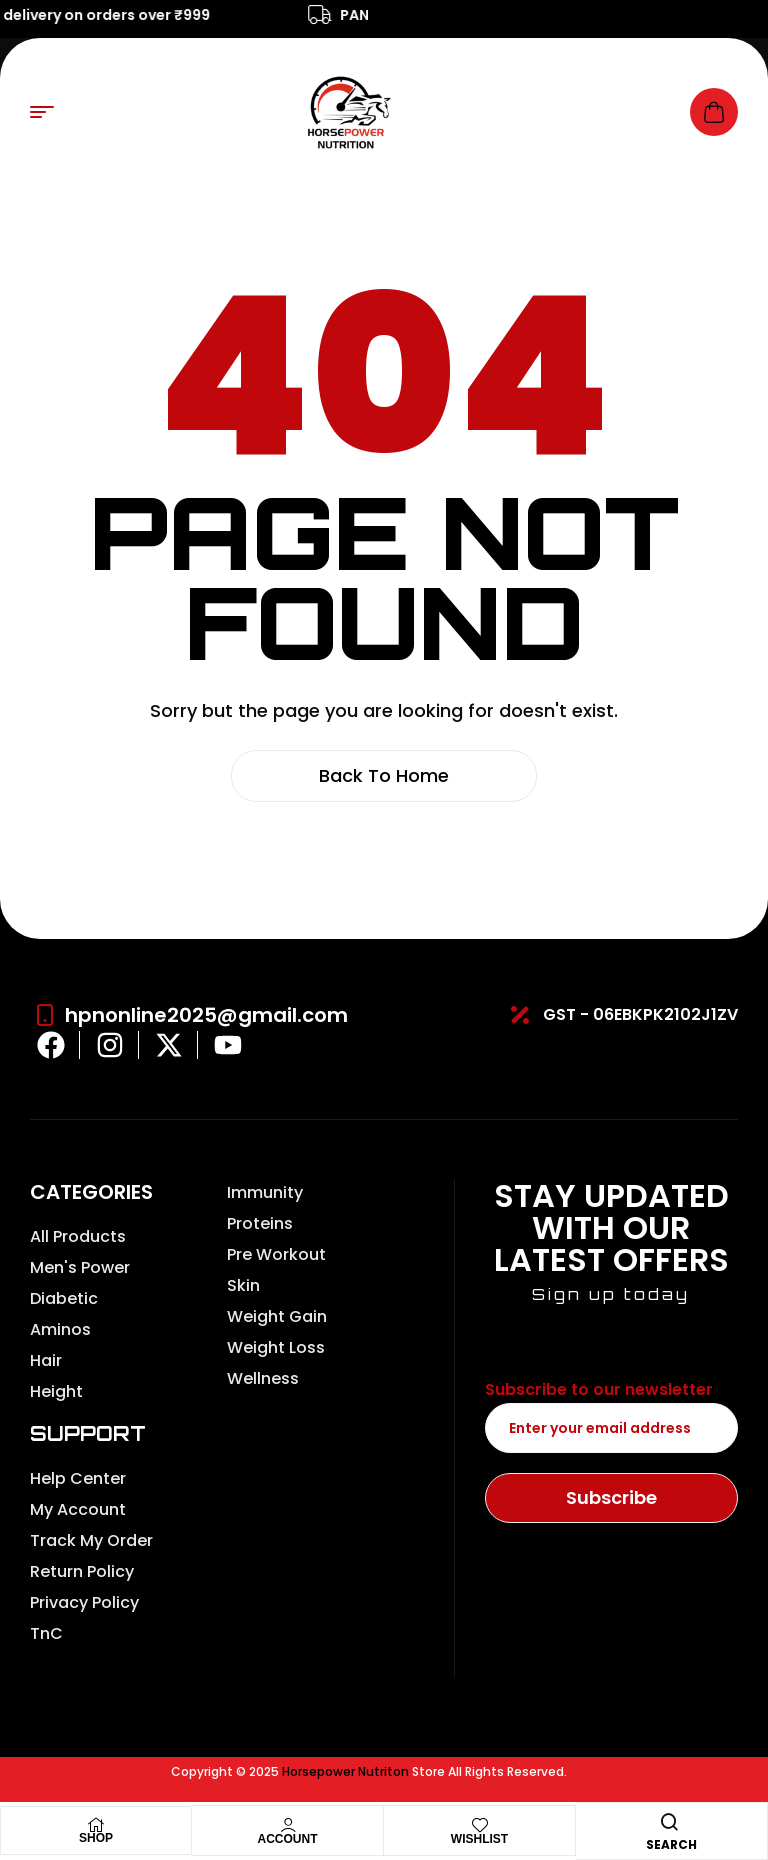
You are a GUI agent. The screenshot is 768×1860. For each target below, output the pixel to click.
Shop (96, 1838)
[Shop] (96, 1825)
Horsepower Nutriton (345, 1771)
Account (288, 1839)
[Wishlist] (480, 1825)
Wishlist (479, 1839)
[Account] (288, 1825)
